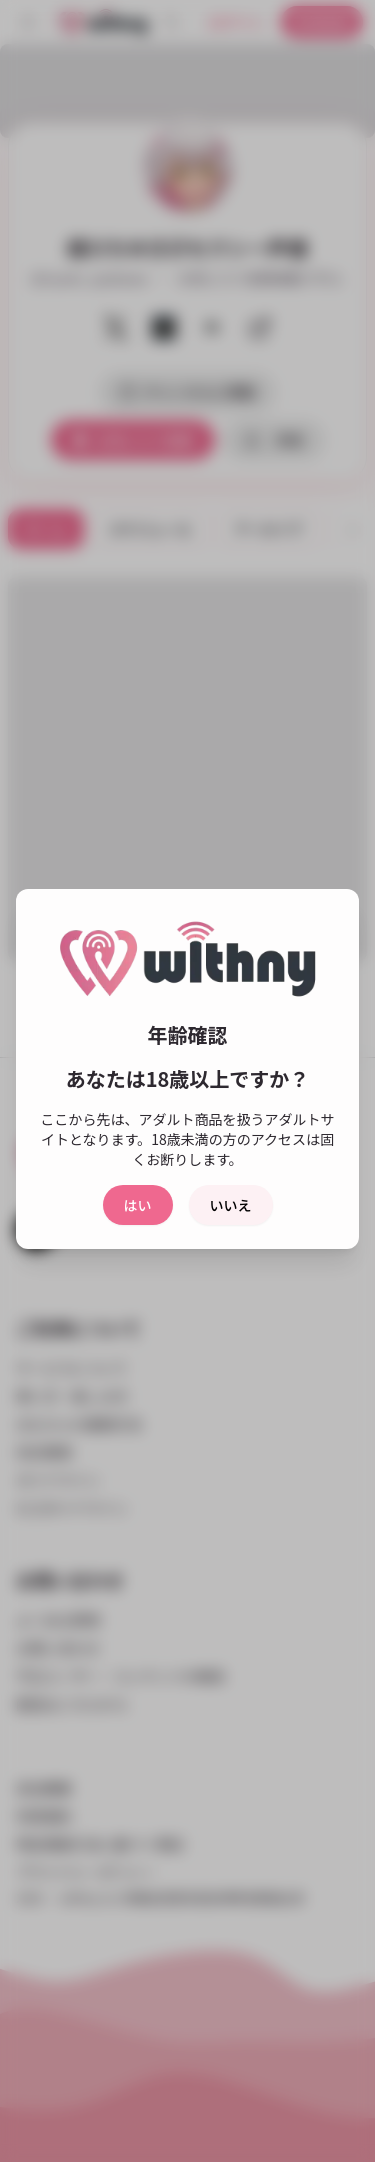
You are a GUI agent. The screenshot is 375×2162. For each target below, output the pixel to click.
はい (138, 1205)
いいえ (231, 1205)
